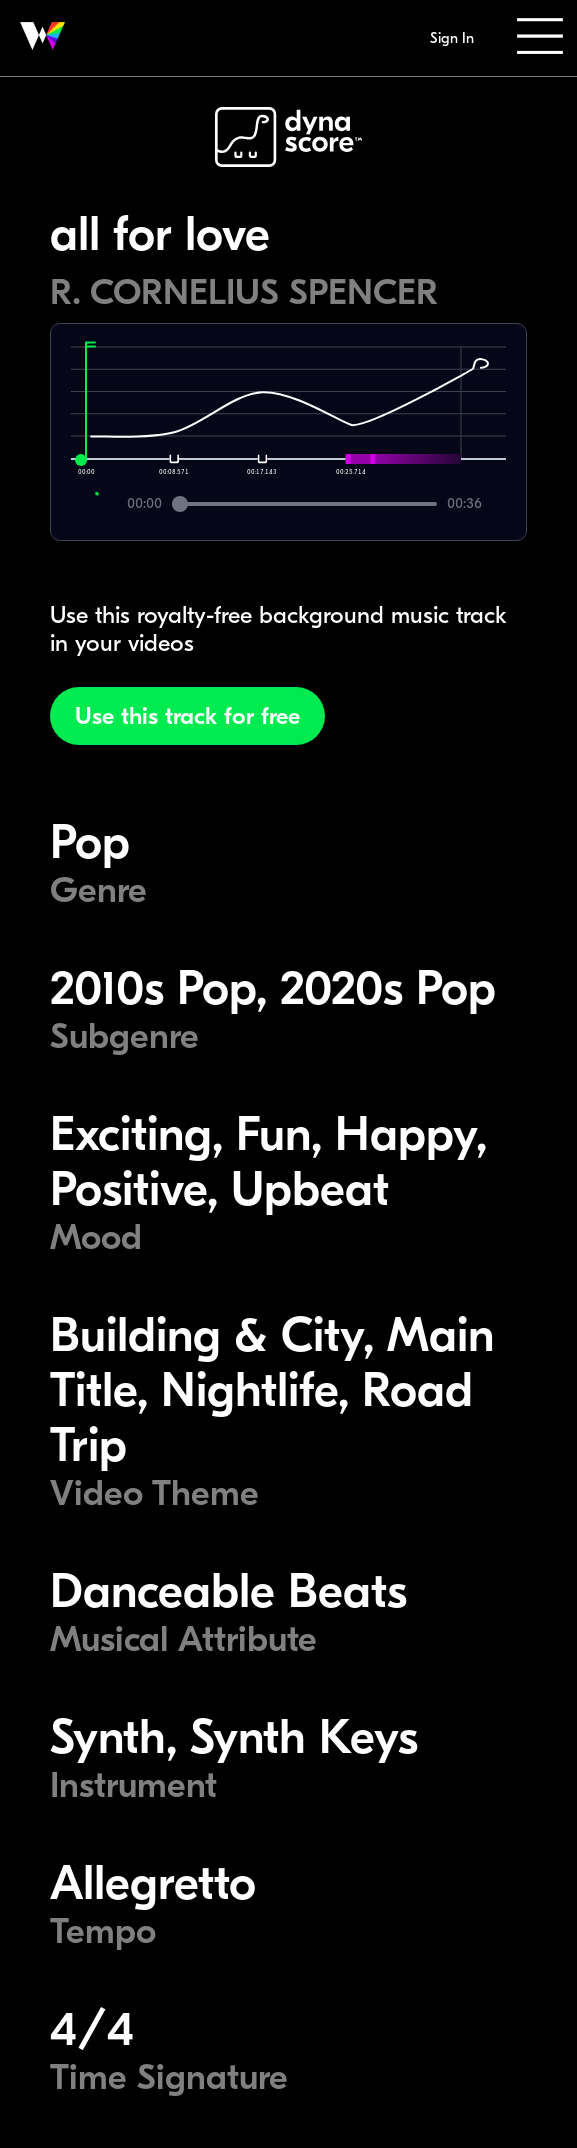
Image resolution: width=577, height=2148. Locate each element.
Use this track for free (187, 716)
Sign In (452, 38)
